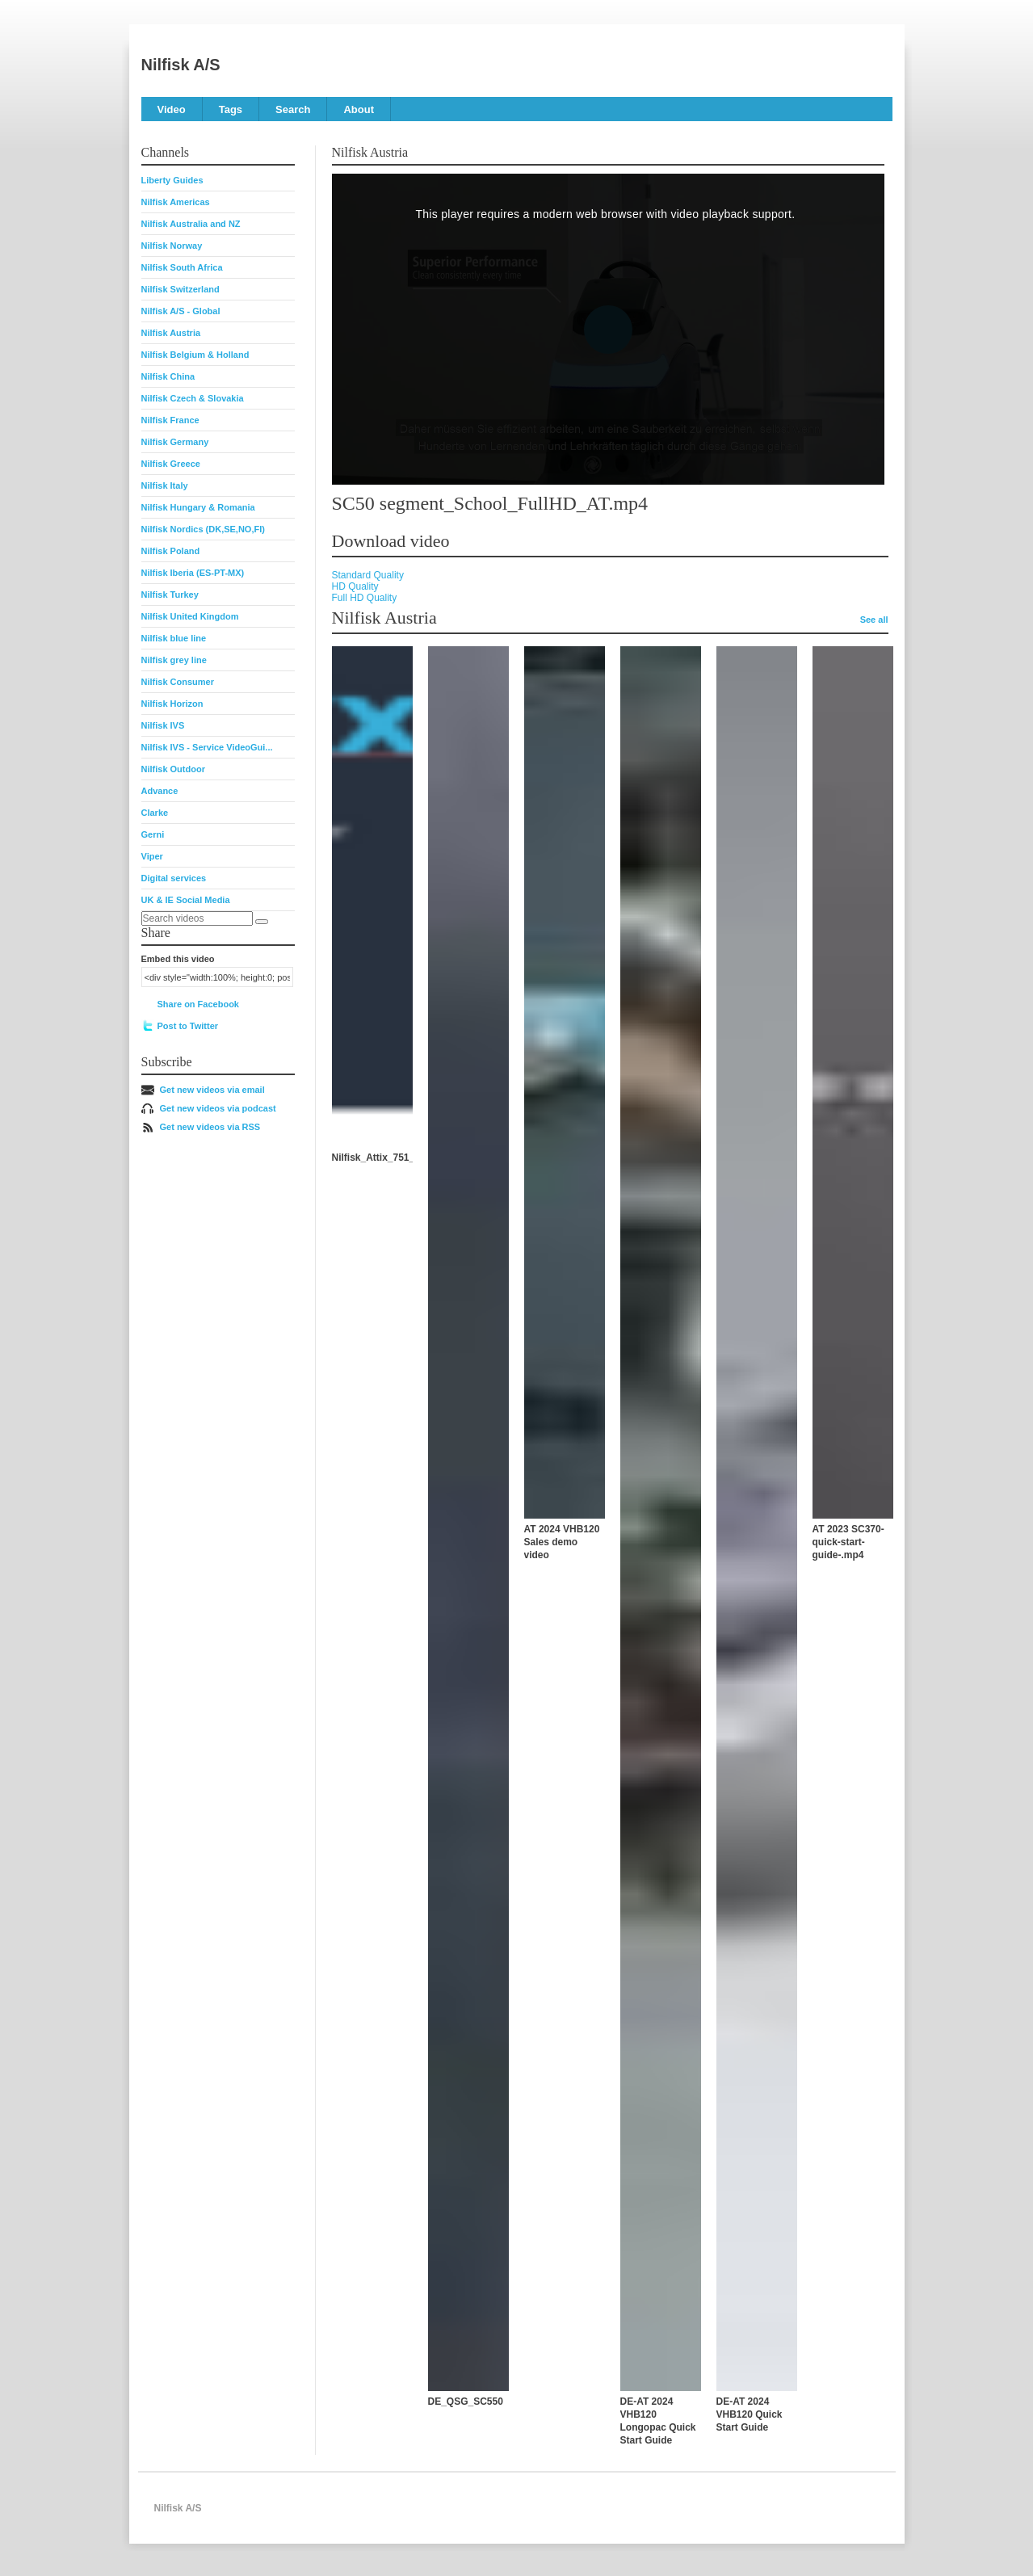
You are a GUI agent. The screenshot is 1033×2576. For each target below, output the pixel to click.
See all (874, 619)
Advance (159, 791)
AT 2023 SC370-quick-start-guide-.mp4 (848, 1542)
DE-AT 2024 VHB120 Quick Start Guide (749, 2414)
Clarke (155, 812)
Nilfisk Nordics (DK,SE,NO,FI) (203, 529)
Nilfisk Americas (175, 202)
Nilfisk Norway (172, 245)
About (358, 109)
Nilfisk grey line (174, 660)
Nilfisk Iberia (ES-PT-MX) (193, 573)
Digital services (174, 878)
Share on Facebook (198, 1004)
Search (292, 109)
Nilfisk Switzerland (180, 289)
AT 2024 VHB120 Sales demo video (562, 1542)
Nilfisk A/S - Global (180, 311)
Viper (152, 856)
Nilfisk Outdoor (173, 769)
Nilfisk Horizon (172, 703)
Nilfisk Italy (164, 485)
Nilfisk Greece (170, 464)
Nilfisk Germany (175, 442)
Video (171, 109)
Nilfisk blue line (174, 638)
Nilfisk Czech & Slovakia (192, 398)
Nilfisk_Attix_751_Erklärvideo (400, 1157)
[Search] (261, 921)
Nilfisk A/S (180, 65)
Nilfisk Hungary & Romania (198, 507)
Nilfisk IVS (163, 725)
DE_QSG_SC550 (465, 2401)
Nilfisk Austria (171, 333)
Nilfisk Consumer (177, 682)
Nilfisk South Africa (182, 267)
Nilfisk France (170, 420)
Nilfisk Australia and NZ (191, 224)
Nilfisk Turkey (170, 594)
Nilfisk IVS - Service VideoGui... (207, 747)
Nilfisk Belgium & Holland (195, 354)
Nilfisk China (168, 376)
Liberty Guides (172, 180)
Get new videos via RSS (210, 1127)
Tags (230, 109)
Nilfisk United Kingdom (190, 616)
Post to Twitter (188, 1026)
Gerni (153, 834)
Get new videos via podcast (218, 1108)
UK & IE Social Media (185, 900)
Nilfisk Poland (170, 551)
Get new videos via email (212, 1090)
